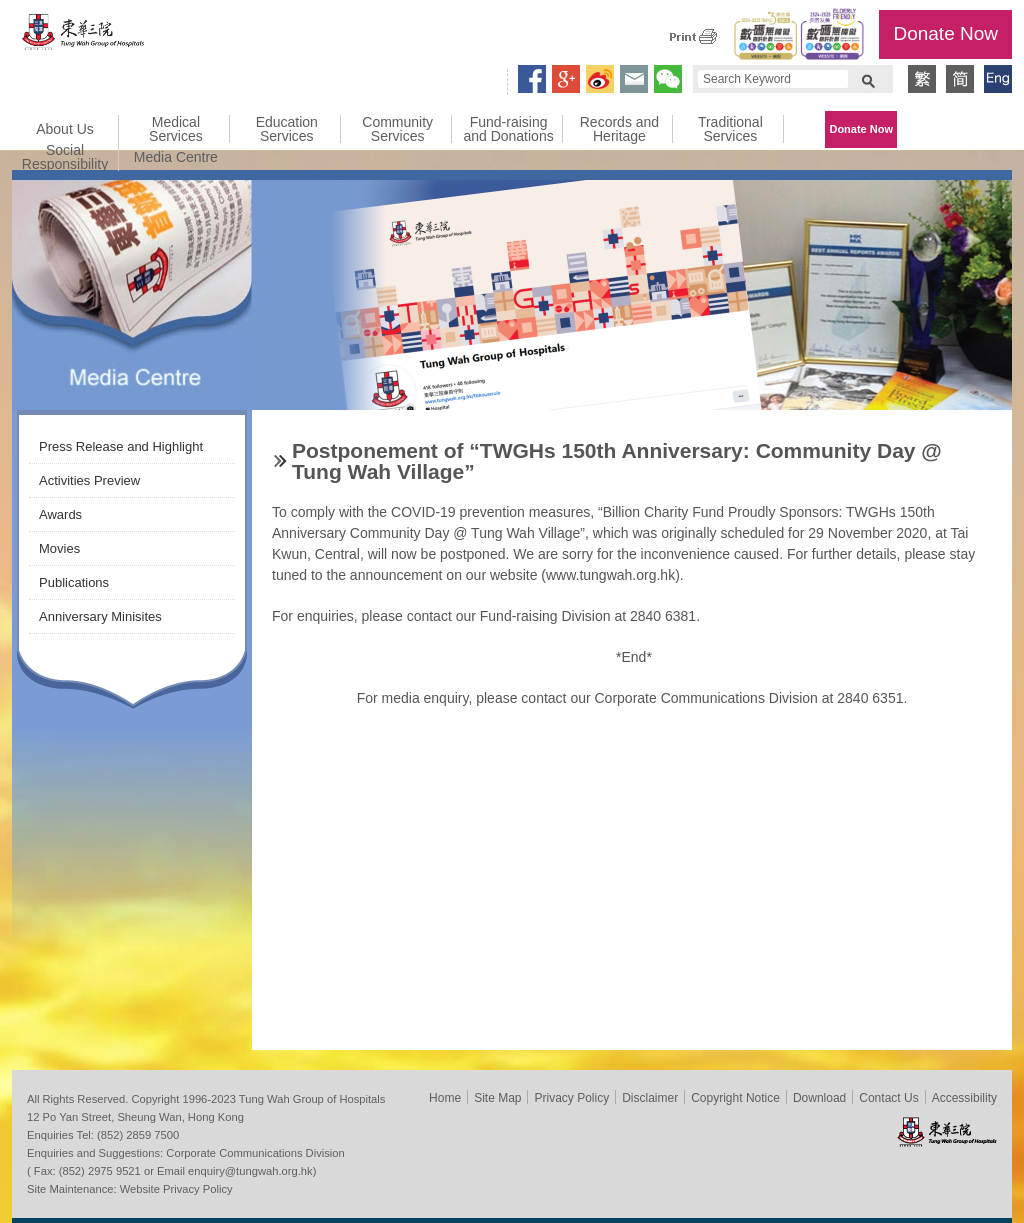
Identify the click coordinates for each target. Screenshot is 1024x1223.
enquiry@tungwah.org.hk (250, 1171)
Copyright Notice (735, 1098)
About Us (65, 129)
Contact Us (888, 1098)
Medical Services (176, 129)
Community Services (397, 129)
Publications (74, 582)
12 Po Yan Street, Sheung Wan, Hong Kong (135, 1117)
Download (819, 1098)
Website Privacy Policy (176, 1189)
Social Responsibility (65, 157)
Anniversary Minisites (100, 616)
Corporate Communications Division (255, 1153)
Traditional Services (730, 129)
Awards (60, 514)
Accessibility (964, 1098)
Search (868, 79)
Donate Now (945, 33)
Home (445, 1098)
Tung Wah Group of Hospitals (84, 36)
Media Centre (176, 157)
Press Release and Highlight (121, 446)
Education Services (287, 129)
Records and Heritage (619, 129)
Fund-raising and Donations (508, 129)
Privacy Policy (571, 1098)
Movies (59, 548)
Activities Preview (89, 480)
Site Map (497, 1098)
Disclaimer (650, 1098)
